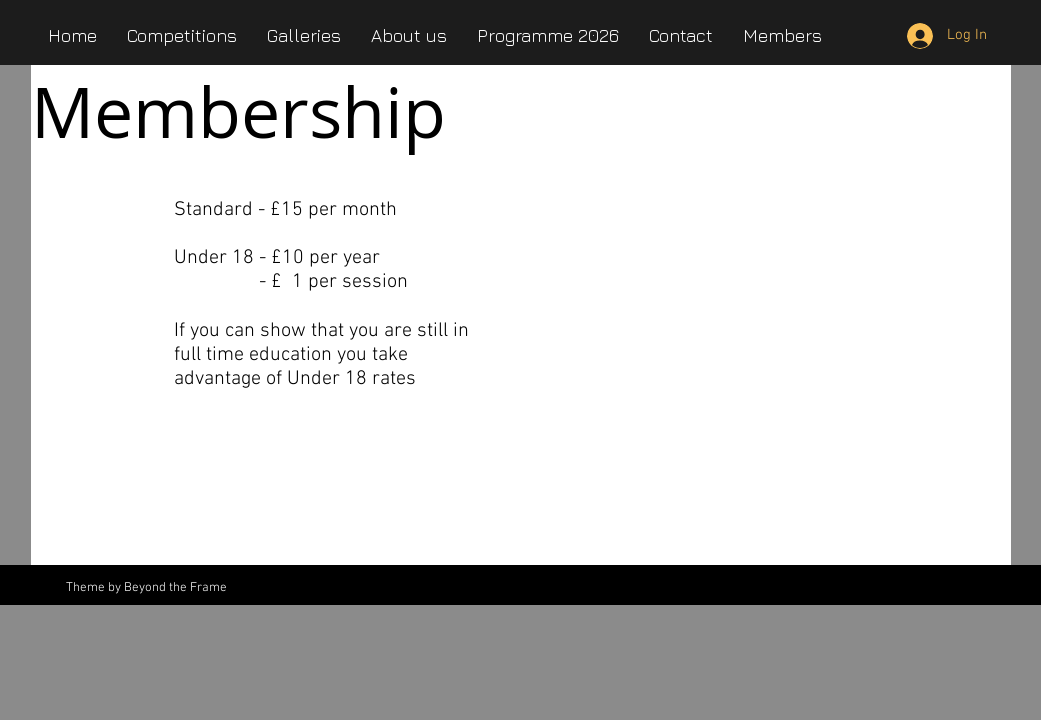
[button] (409, 35)
